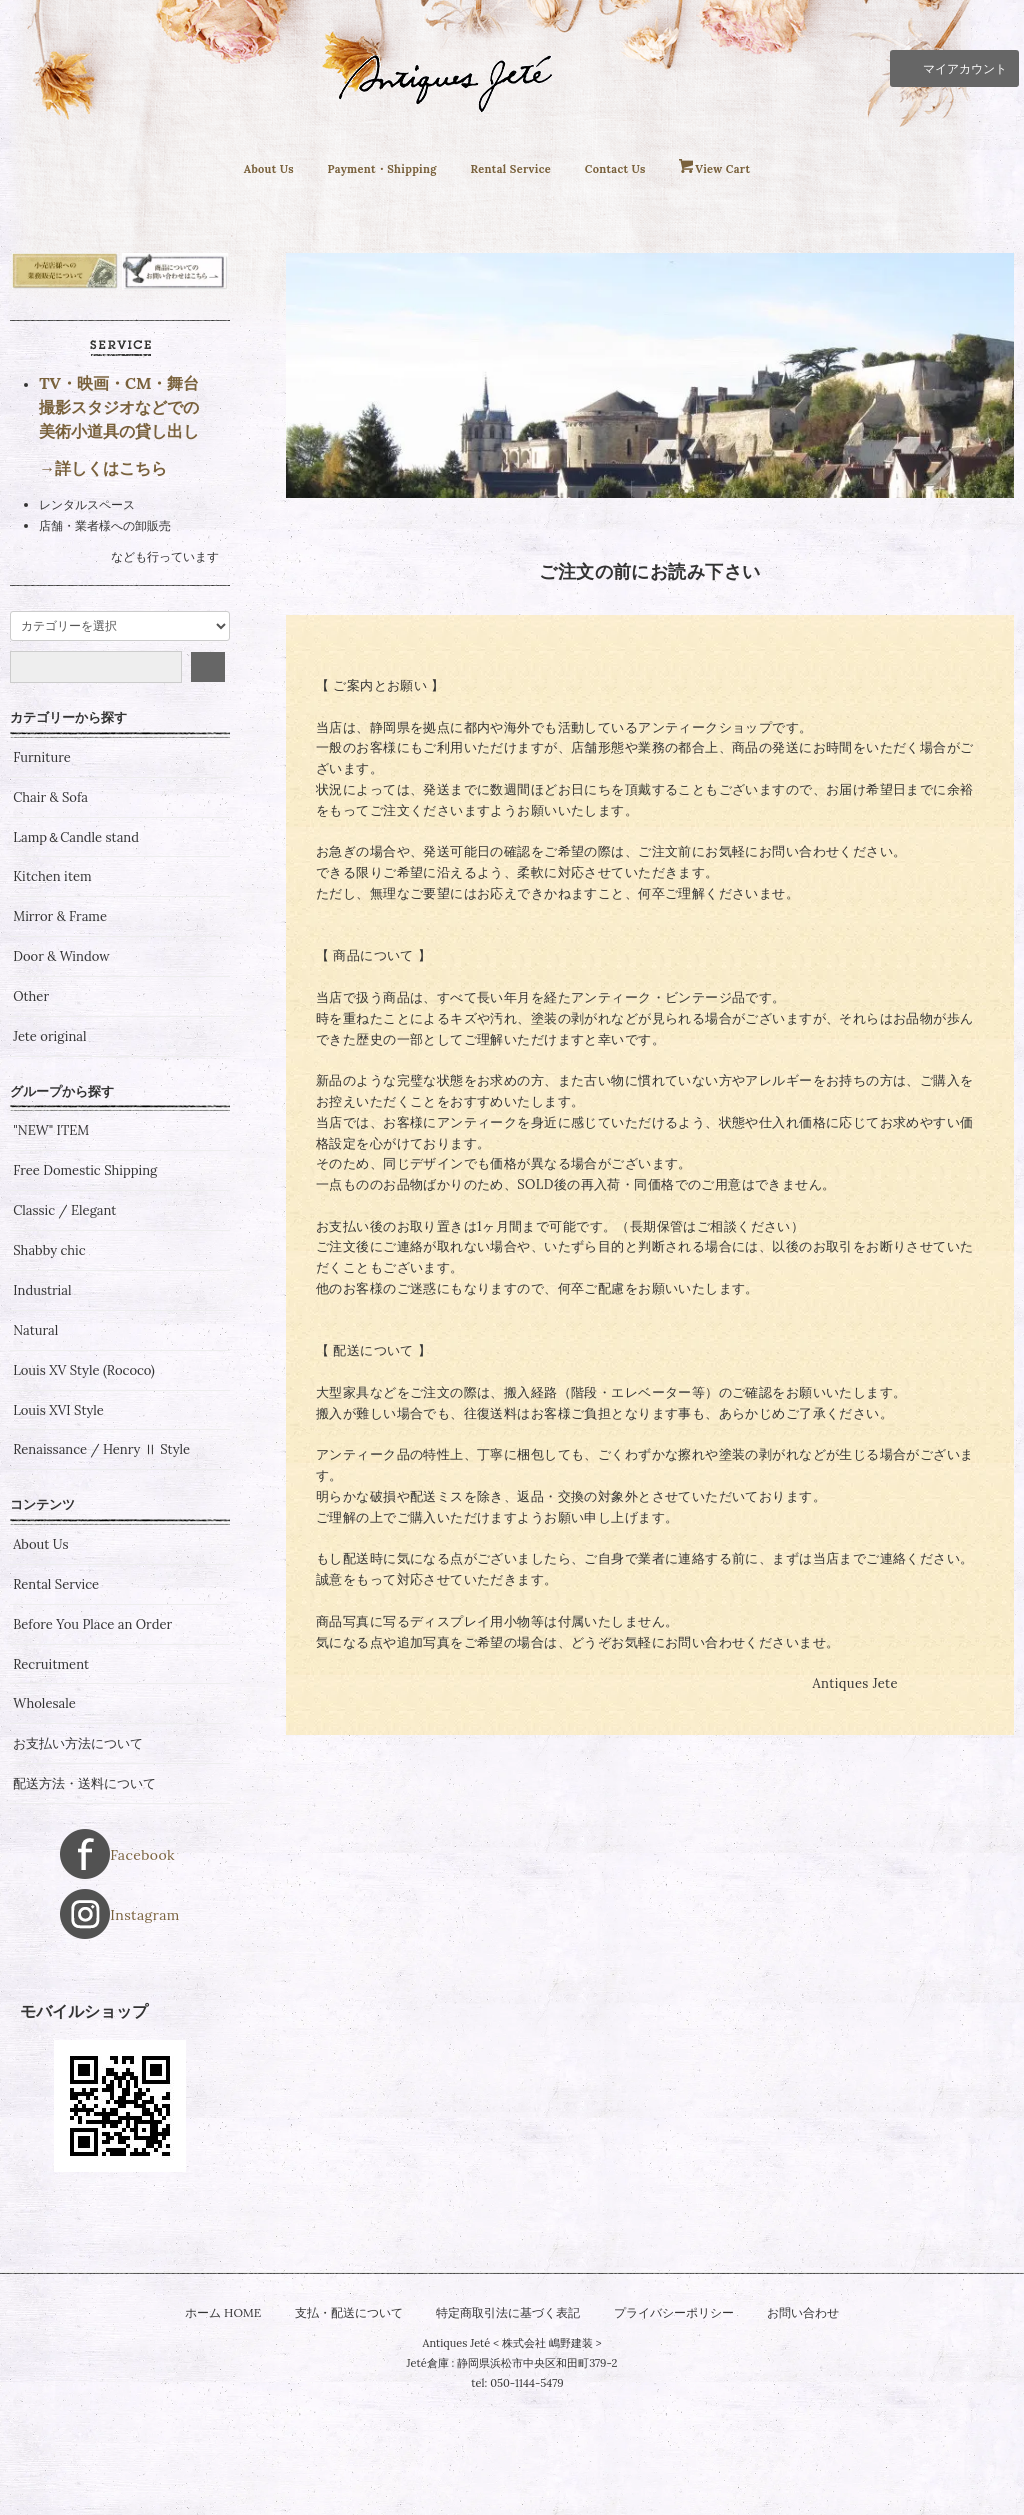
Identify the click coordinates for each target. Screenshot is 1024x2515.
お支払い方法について (78, 1864)
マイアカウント (954, 67)
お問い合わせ (822, 2384)
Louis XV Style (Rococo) (84, 1491)
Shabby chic (49, 1371)
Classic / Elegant (64, 1331)
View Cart (759, 168)
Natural (35, 1451)
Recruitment (51, 1785)
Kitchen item (52, 997)
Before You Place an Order (92, 1745)
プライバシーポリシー (684, 2384)
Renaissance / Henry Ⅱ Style (101, 1571)
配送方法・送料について (84, 1904)
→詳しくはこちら (103, 588)
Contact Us (638, 168)
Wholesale (44, 1825)
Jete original (49, 1157)
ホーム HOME (204, 2384)
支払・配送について (337, 2384)
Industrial (42, 1411)
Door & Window (61, 1077)
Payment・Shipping (363, 168)
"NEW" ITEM (51, 1251)
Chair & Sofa (50, 918)
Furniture (42, 878)
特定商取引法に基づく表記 (508, 2384)
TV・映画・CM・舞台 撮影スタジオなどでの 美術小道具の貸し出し (119, 527)
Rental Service (515, 168)
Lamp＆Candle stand (76, 958)
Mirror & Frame (60, 1037)
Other (31, 1117)
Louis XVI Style (58, 1531)
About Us (231, 168)
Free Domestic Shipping (85, 1291)
